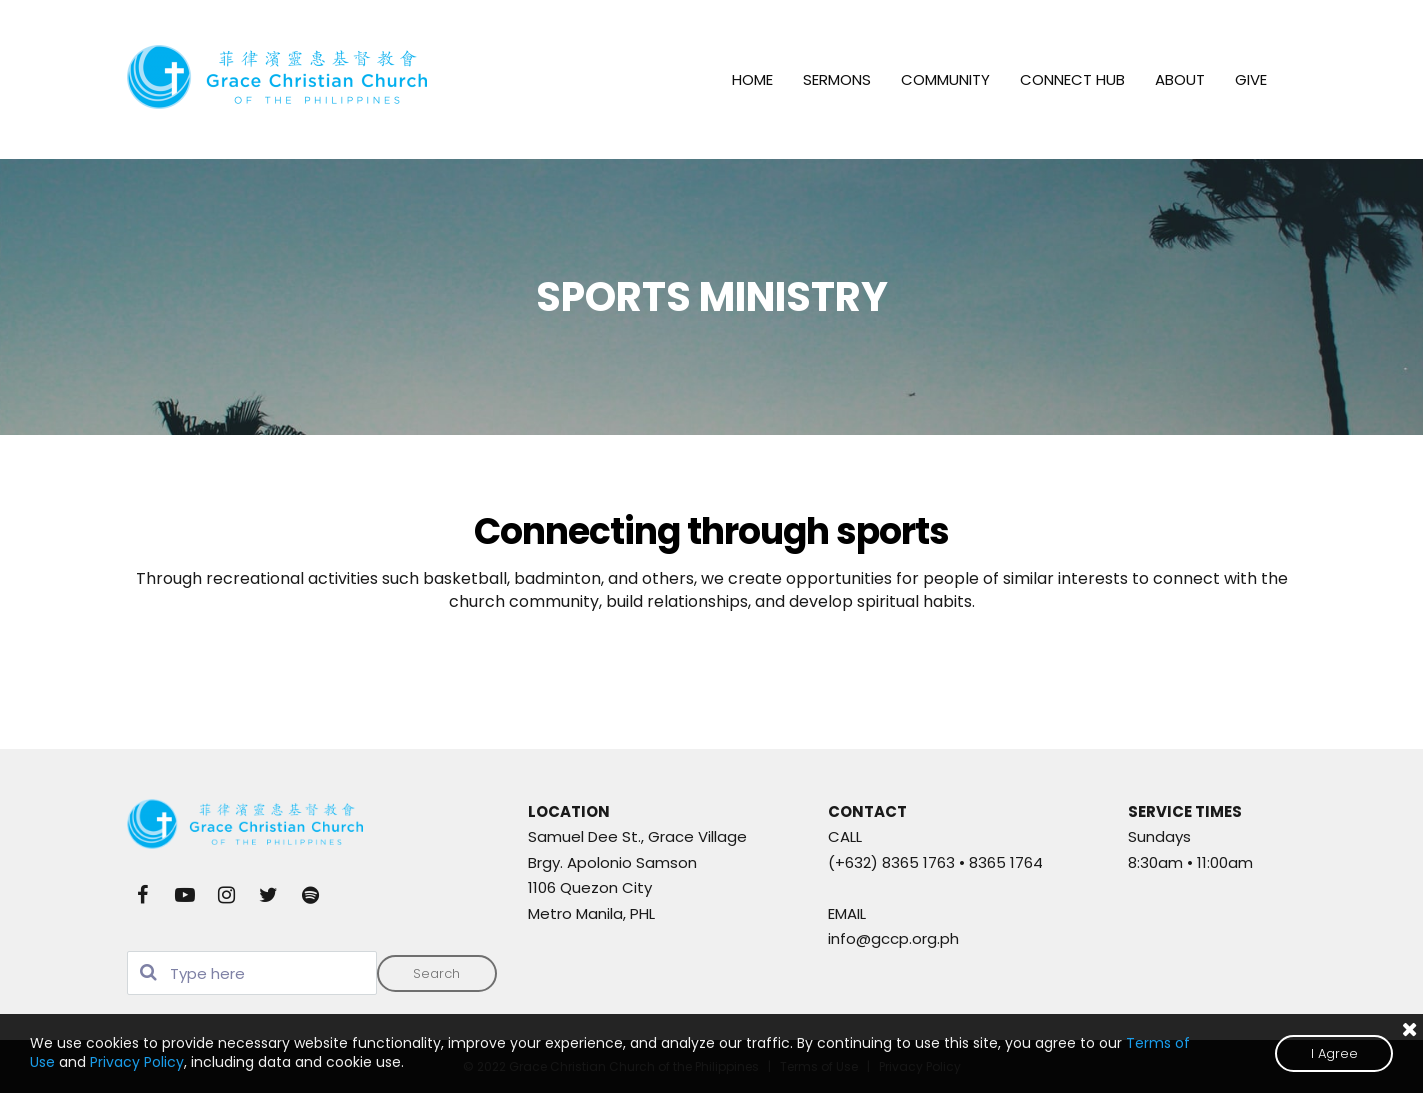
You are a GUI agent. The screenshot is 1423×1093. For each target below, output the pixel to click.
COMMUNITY (945, 79)
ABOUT (1180, 79)
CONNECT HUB (1072, 79)
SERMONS (837, 79)
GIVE (1251, 79)
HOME (752, 79)
